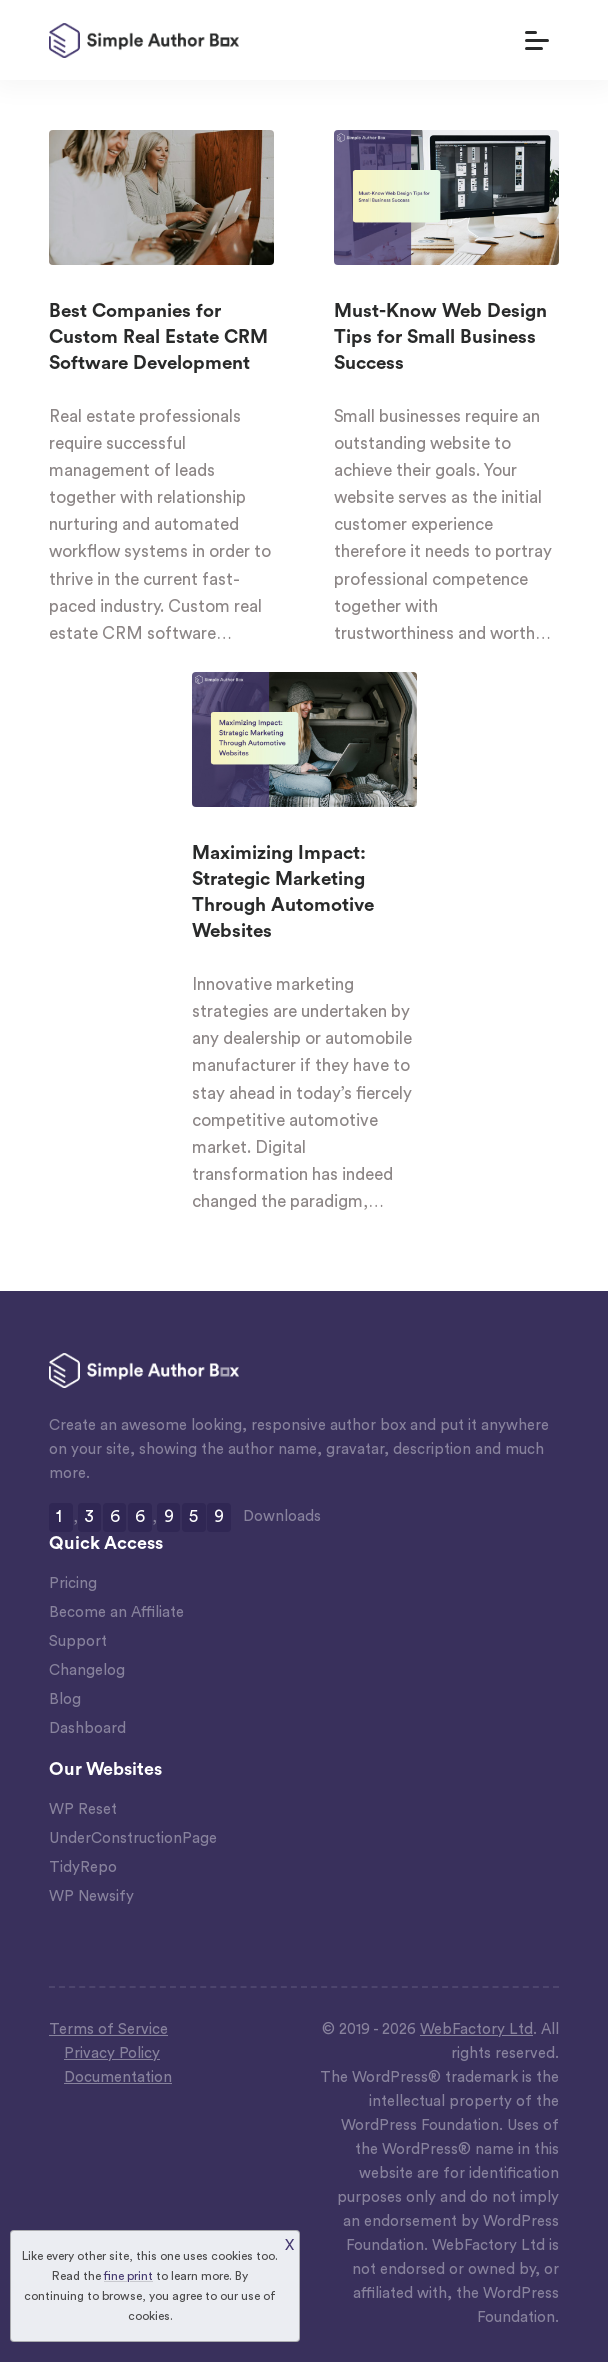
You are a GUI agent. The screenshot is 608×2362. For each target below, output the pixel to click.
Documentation (118, 2077)
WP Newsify (91, 1896)
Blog (65, 1699)
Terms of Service (108, 2029)
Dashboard (87, 1728)
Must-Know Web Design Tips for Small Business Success (440, 338)
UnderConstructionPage (133, 1838)
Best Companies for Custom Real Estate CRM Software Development (158, 338)
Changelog (87, 1670)
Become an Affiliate (116, 1612)
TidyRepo (83, 1867)
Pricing (73, 1583)
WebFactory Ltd (476, 2029)
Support (78, 1641)
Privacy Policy (112, 2053)
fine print (128, 2276)
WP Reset (83, 1809)
